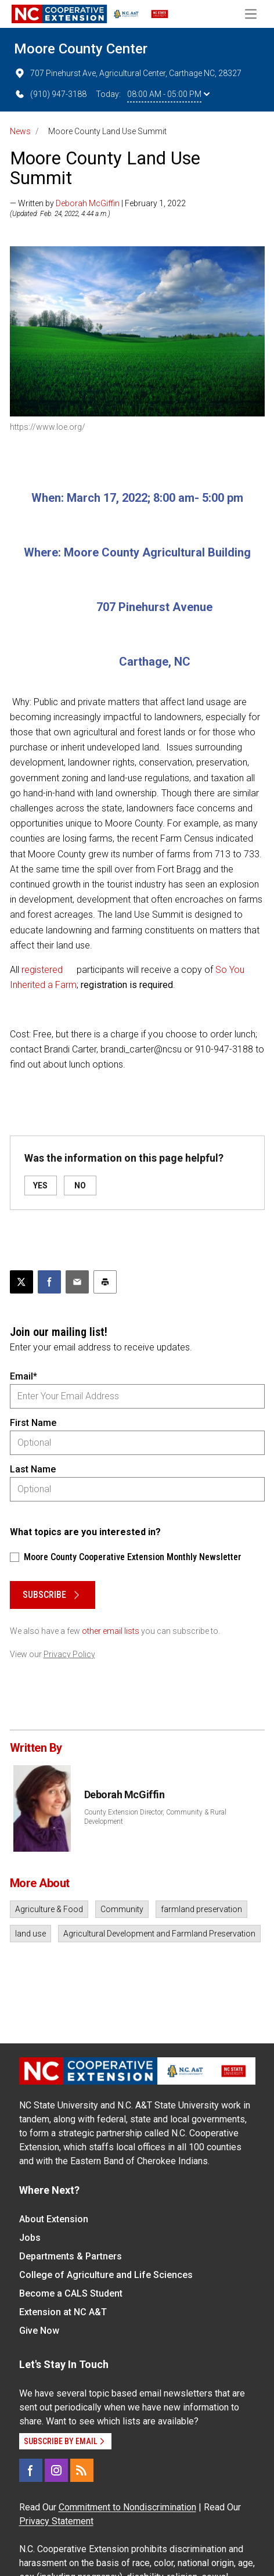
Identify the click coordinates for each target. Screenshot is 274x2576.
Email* (23, 1376)
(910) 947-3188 (50, 94)
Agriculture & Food (49, 1909)
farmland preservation (201, 1909)
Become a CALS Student (70, 2293)
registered (42, 969)
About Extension (53, 2219)
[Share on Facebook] (49, 1282)
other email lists (110, 1631)
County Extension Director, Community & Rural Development (155, 1817)
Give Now (39, 2330)
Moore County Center (80, 49)
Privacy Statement (56, 2521)
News (20, 131)
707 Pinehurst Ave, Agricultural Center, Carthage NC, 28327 (127, 73)
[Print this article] (105, 1282)
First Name (33, 1422)
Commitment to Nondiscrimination (127, 2507)
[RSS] (81, 2470)
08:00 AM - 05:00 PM (168, 94)
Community (121, 1909)
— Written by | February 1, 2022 (98, 203)
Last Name (33, 1469)
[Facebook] (30, 2470)
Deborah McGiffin (88, 203)
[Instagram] (56, 2470)
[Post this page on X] (21, 1282)
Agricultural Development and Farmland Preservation (159, 1933)
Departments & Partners (70, 2256)
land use (30, 1933)
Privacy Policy (69, 1654)
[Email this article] (77, 1282)
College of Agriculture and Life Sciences (106, 2274)
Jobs (30, 2237)
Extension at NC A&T (63, 2312)
